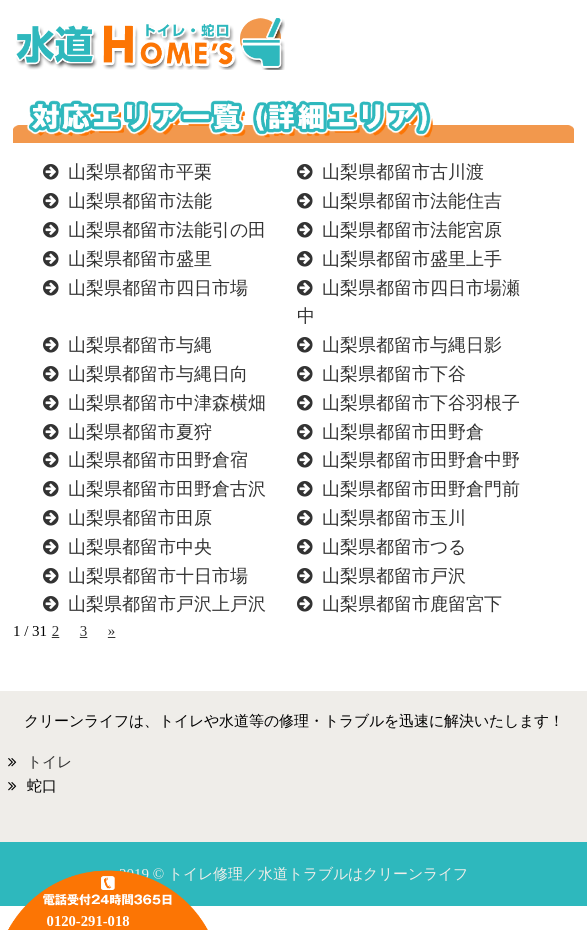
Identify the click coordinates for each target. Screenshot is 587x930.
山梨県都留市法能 (140, 201)
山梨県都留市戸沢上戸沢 (167, 604)
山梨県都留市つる (394, 547)
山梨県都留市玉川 (394, 518)
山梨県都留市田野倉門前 (421, 489)
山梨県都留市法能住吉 (412, 201)
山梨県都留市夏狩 (140, 432)
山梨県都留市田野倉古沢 (167, 489)
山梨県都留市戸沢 (394, 576)
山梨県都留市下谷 (394, 374)
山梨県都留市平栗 (140, 172)
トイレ (49, 762)
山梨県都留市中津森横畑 (167, 403)
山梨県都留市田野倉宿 (158, 460)
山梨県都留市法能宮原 (412, 230)
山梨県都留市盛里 (140, 259)
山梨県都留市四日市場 (158, 288)
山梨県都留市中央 (140, 547)
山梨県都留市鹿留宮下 (412, 604)
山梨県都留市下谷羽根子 (421, 403)
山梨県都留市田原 (140, 518)
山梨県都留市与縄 (140, 345)
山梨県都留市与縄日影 (412, 345)
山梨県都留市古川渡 (403, 172)
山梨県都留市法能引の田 (167, 230)
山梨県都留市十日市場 (158, 576)
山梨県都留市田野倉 (403, 432)
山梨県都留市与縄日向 (158, 374)
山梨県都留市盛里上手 (412, 259)
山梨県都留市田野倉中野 (421, 460)
